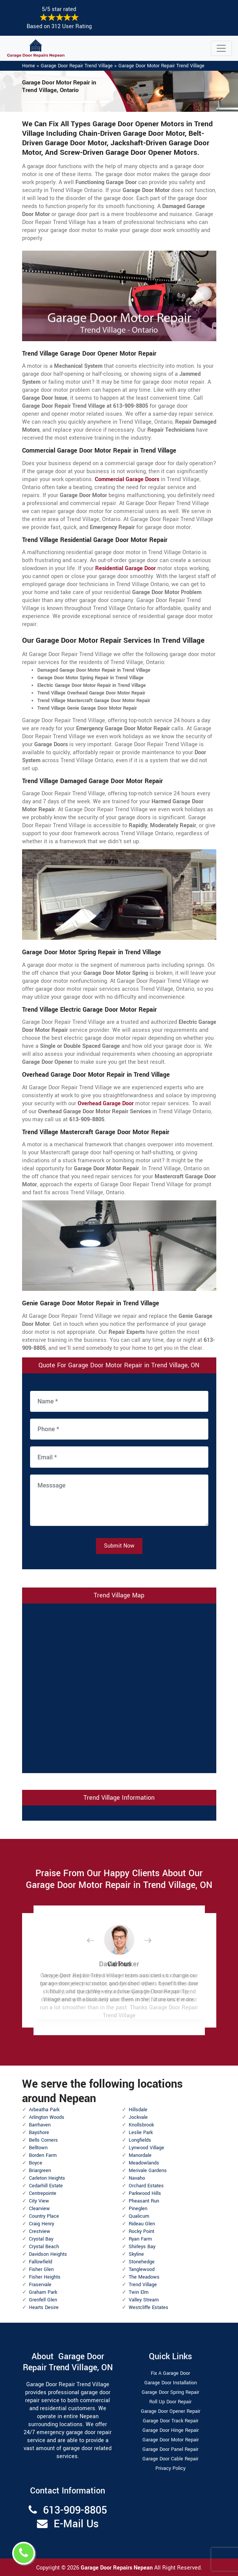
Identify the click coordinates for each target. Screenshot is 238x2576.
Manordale (140, 2155)
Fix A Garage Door (170, 2373)
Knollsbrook (141, 2125)
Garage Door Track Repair (170, 2420)
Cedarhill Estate (46, 2185)
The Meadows (144, 2277)
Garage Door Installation (170, 2382)
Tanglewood (142, 2269)
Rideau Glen (142, 2223)
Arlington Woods (46, 2117)
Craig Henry (41, 2223)
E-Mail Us (76, 2524)
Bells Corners (43, 2140)
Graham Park (43, 2292)
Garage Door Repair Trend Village (77, 65)
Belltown (38, 2147)
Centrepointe (42, 2193)
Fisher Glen (41, 2269)
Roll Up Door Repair (170, 2401)
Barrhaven (40, 2125)
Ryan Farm (140, 2239)
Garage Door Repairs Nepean (117, 2568)
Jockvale (138, 2117)
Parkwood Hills (145, 2193)
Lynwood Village (146, 2147)
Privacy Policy (170, 2468)
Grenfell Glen (43, 2299)
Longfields (140, 2140)
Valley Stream (144, 2299)
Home (28, 65)
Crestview (39, 2231)
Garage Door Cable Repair (170, 2458)
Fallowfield (40, 2261)
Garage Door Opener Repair (170, 2411)
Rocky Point (141, 2231)
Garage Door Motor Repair (170, 2439)
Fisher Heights (45, 2277)
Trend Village (143, 2284)
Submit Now (119, 1546)
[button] (96, 1940)
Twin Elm (139, 2292)
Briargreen (40, 2170)
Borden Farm (43, 2155)
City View (39, 2201)
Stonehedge (142, 2261)
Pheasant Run (144, 2201)
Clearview (39, 2208)
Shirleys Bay (142, 2246)
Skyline (136, 2254)
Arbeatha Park (44, 2109)
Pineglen (138, 2208)
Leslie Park (141, 2132)
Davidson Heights (48, 2254)
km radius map (119, 1687)
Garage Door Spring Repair (170, 2392)
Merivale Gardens (148, 2170)
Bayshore (39, 2132)
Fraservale (40, 2284)
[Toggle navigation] (221, 48)
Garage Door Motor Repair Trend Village (161, 65)
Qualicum (139, 2216)
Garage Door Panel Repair (170, 2449)
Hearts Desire (44, 2307)
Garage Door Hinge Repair (170, 2430)
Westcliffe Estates (148, 2307)
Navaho (137, 2178)
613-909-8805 (75, 2510)
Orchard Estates (146, 2185)
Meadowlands (144, 2163)
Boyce (35, 2163)
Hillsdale (138, 2109)
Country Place (44, 2216)
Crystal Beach (44, 2246)
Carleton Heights (47, 2178)
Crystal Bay (41, 2239)
